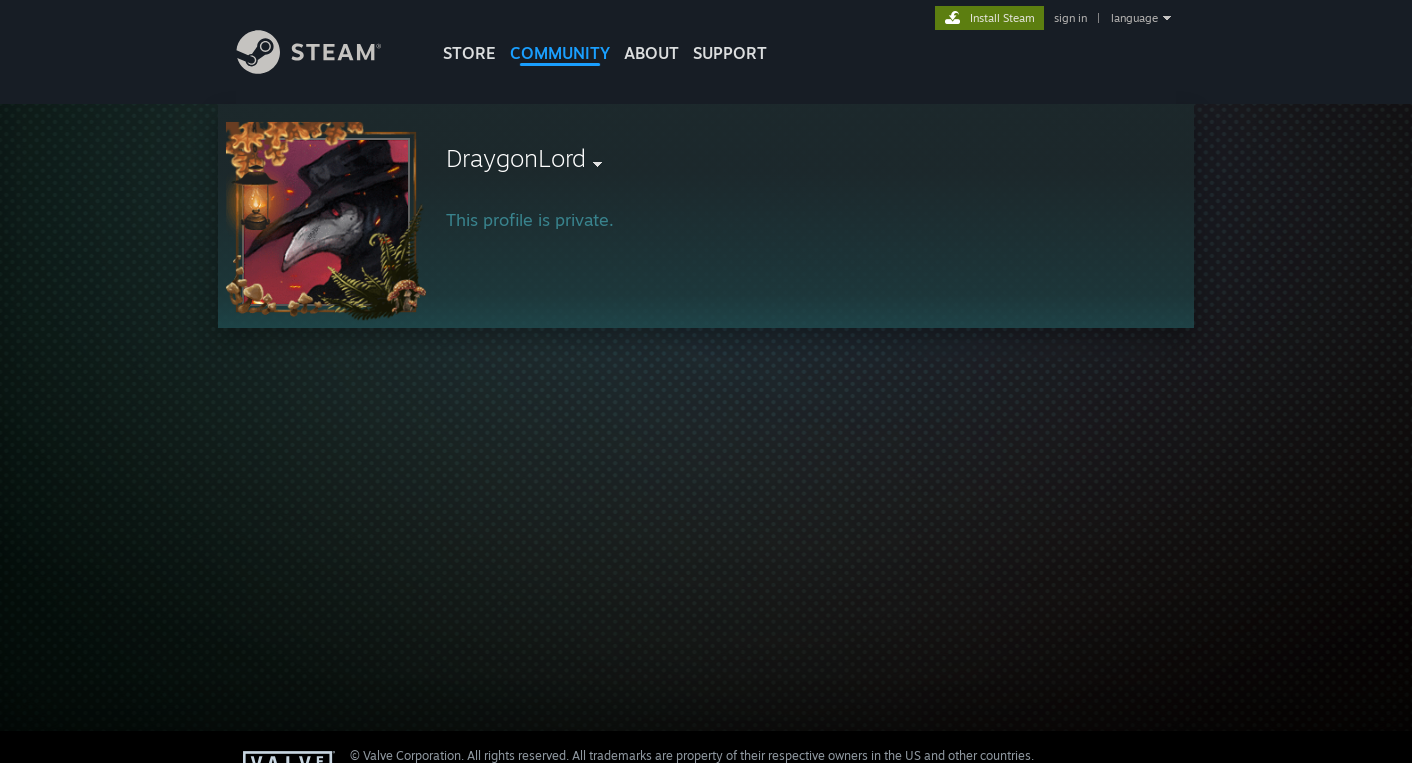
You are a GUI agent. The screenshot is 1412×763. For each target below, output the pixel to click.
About (651, 53)
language (1134, 18)
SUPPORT (730, 53)
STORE (469, 53)
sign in (1070, 18)
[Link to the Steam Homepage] (324, 68)
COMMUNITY (560, 53)
